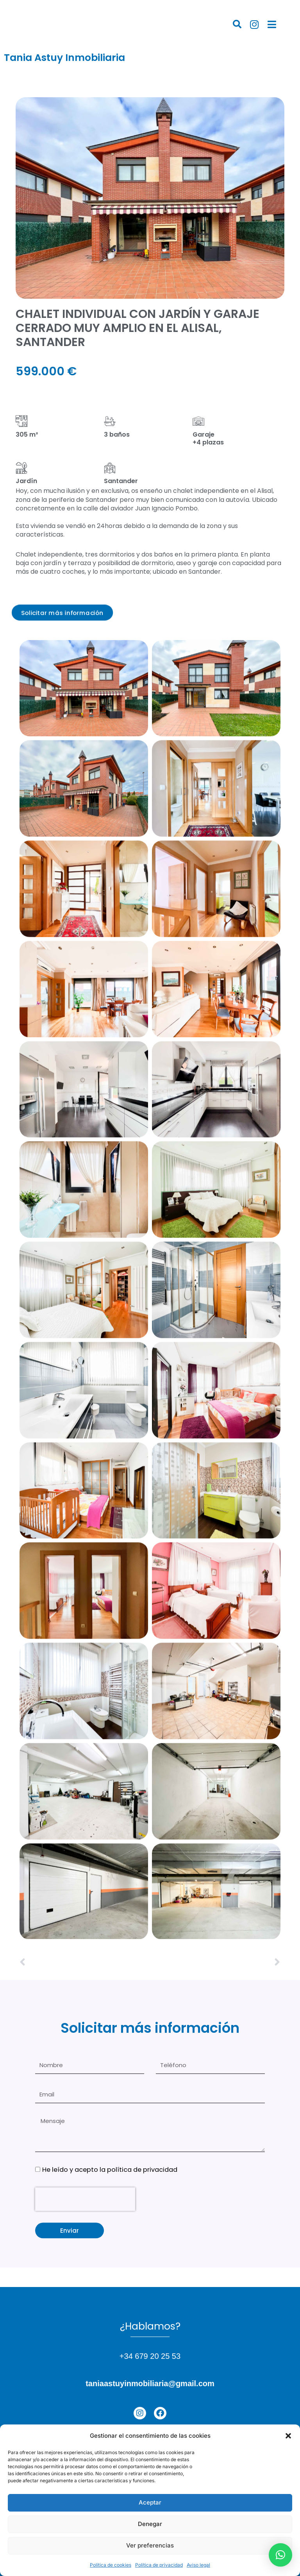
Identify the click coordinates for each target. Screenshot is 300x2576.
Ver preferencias (150, 2545)
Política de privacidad (159, 2565)
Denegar (150, 2524)
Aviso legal (198, 2565)
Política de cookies (110, 2565)
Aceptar (150, 2502)
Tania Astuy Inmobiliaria (64, 57)
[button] (288, 2436)
